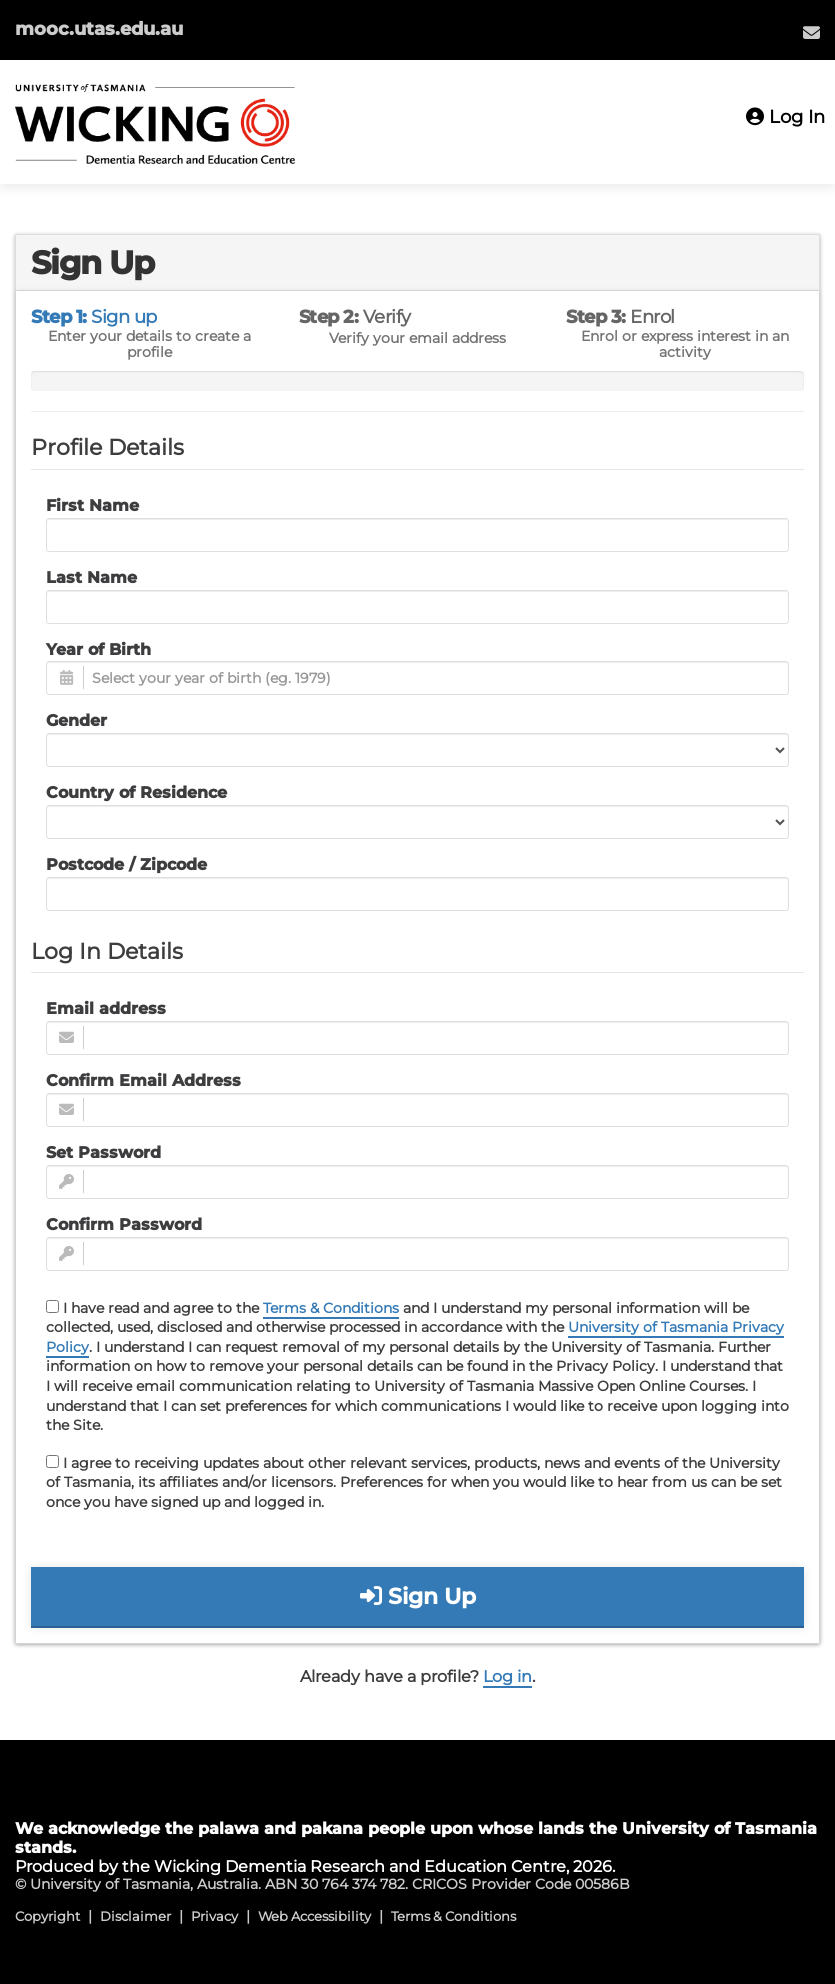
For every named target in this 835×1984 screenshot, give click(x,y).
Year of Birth (98, 649)
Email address (106, 1008)
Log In (785, 117)
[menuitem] (811, 32)
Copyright (47, 1916)
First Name (92, 505)
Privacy (214, 1916)
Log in (507, 1676)
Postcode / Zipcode (126, 864)
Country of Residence (136, 792)
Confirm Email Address (143, 1080)
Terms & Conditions (331, 1308)
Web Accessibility (314, 1916)
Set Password (103, 1152)
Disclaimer (135, 1916)
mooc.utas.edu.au (99, 29)
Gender (76, 720)
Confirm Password (124, 1224)
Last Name (91, 577)
